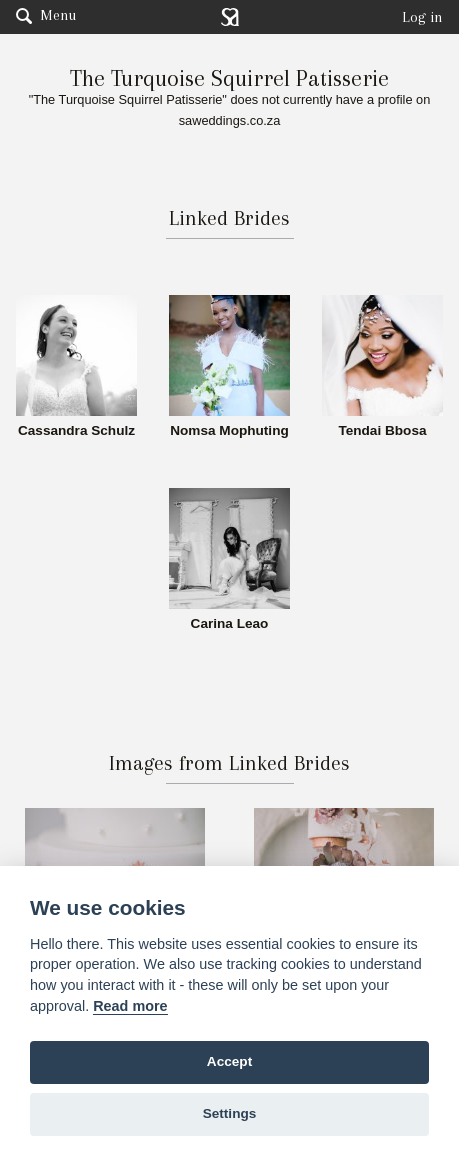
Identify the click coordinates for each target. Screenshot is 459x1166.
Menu (46, 15)
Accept (229, 1061)
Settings (230, 1113)
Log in (422, 17)
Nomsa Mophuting (229, 431)
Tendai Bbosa (382, 431)
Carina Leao (230, 624)
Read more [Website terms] (130, 1006)
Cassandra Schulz (76, 431)
